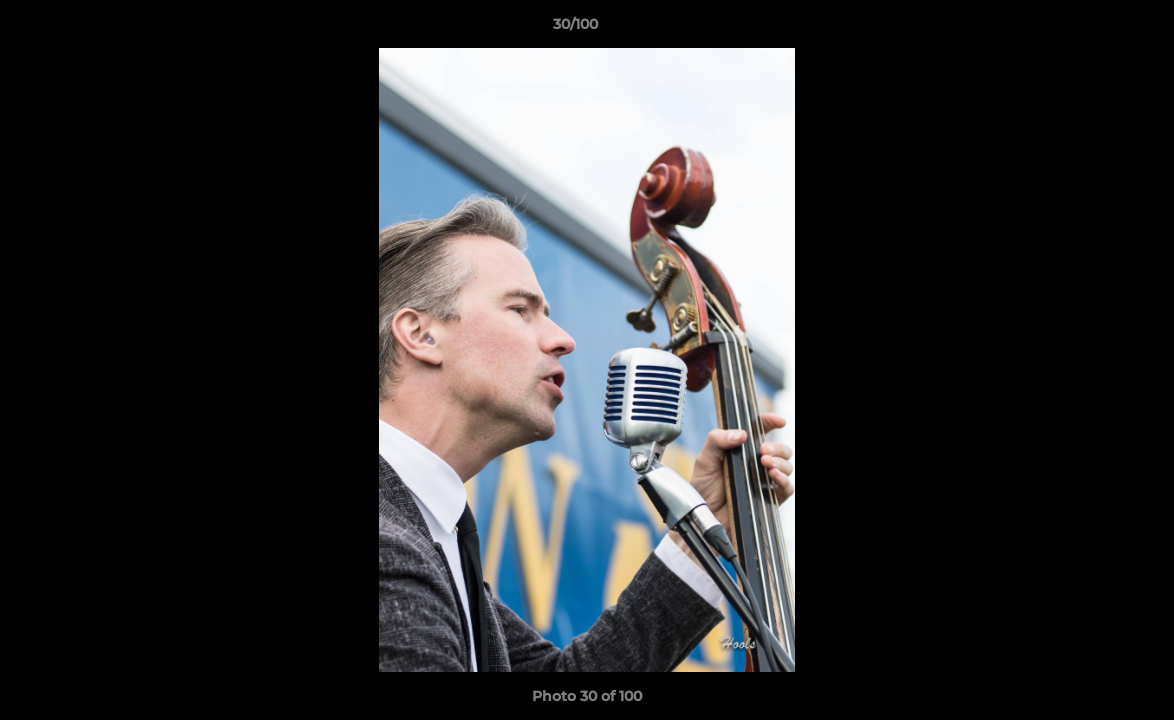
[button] (1090, 29)
